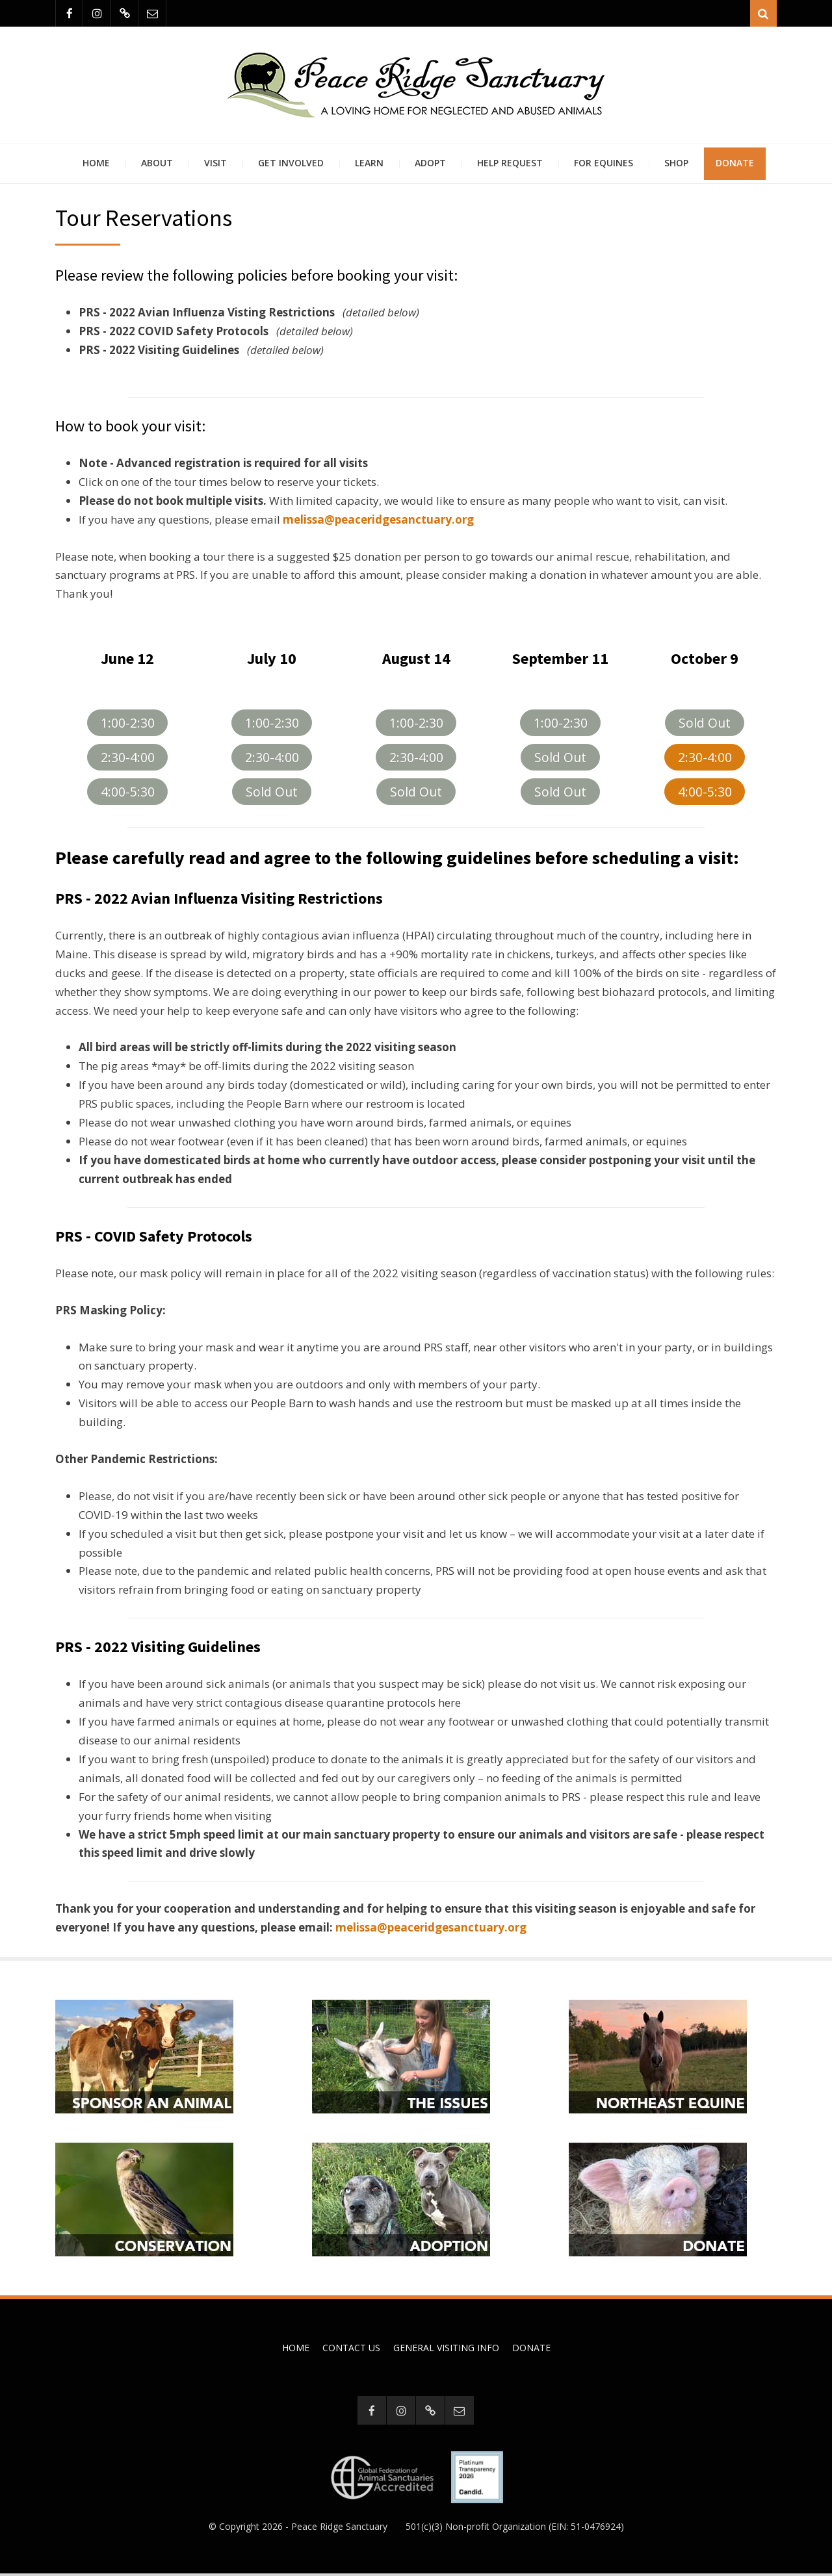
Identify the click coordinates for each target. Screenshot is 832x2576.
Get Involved (291, 165)
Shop (676, 165)
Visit (215, 165)
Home (96, 165)
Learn (369, 165)
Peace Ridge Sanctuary (339, 2529)
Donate (735, 165)
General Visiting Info (446, 2350)
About (157, 165)
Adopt (430, 165)
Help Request (510, 165)
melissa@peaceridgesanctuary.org (430, 1929)
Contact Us (351, 2350)
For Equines (603, 165)
